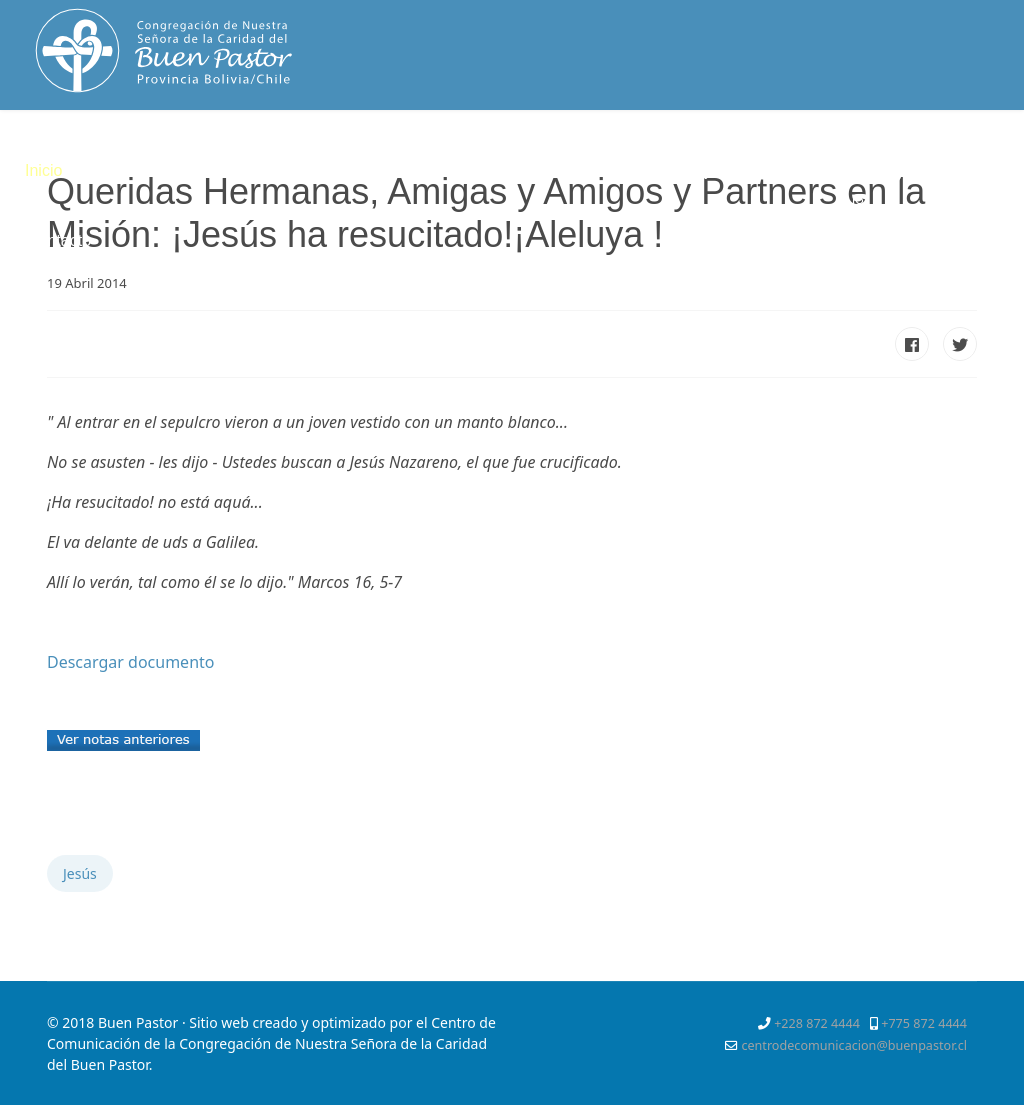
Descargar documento (130, 662)
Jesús (80, 873)
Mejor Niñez (725, 170)
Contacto (59, 240)
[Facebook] (860, 177)
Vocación (414, 170)
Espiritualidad (291, 170)
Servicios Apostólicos (565, 170)
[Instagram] (860, 201)
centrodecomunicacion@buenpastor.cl (854, 1045)
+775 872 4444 (924, 1023)
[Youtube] (968, 177)
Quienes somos (143, 170)
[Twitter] (895, 177)
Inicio (43, 170)
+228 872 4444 (817, 1023)
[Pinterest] (931, 177)
